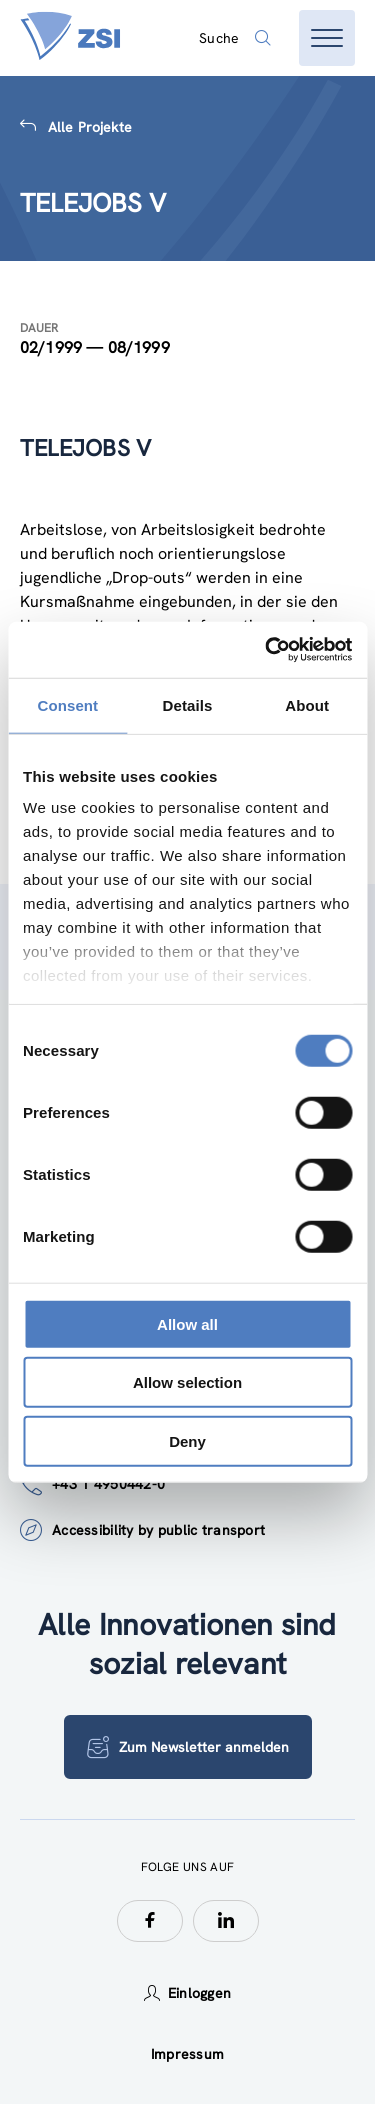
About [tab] (307, 704)
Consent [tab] (67, 704)
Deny (187, 1440)
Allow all (187, 1323)
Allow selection (187, 1382)
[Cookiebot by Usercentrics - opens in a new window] (267, 650)
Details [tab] (188, 704)
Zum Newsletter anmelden (188, 1747)
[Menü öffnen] (327, 38)
